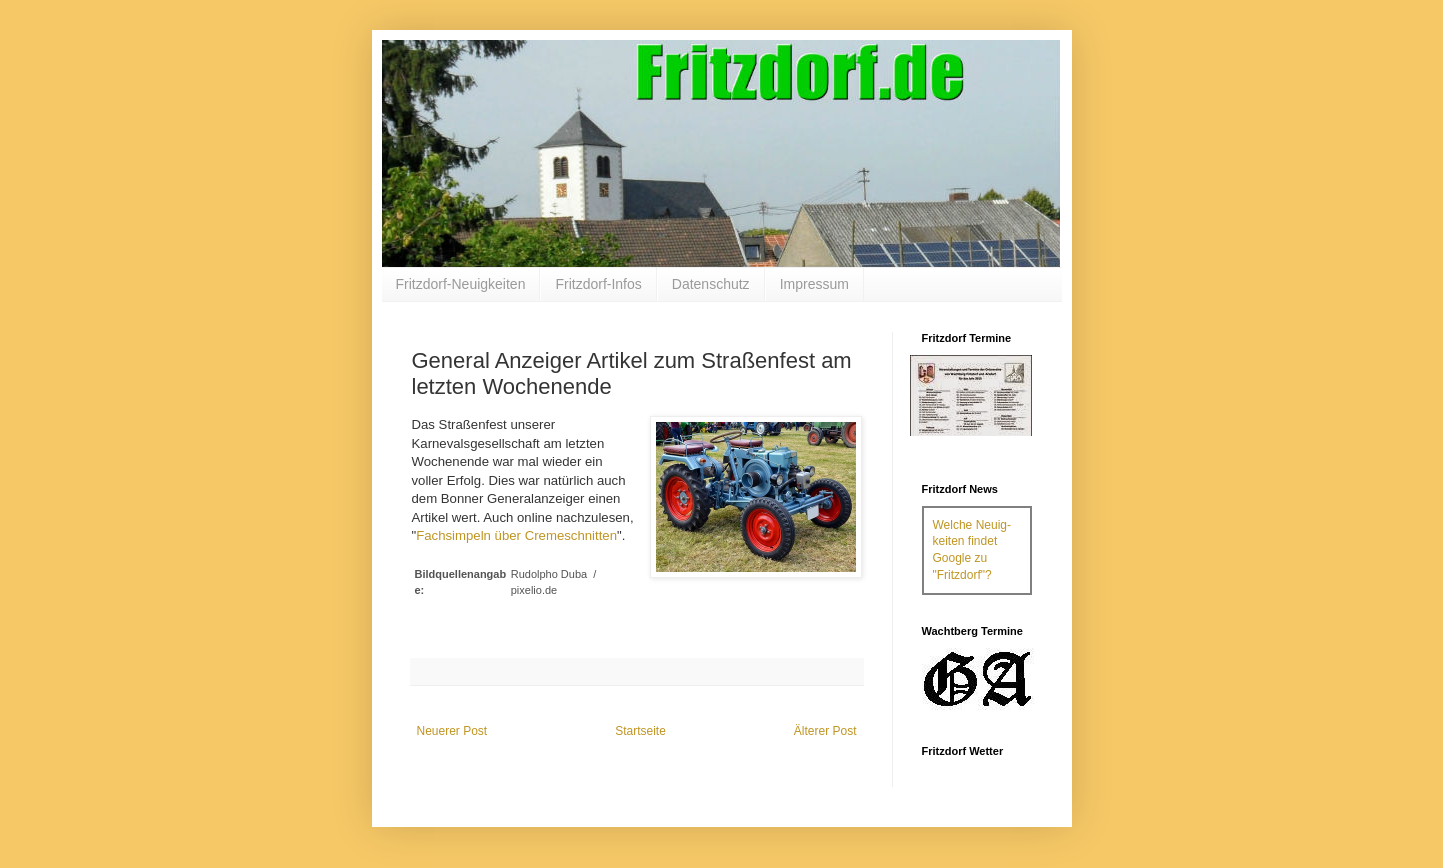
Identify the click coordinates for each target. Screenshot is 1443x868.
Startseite (640, 731)
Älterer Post (825, 731)
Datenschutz (711, 284)
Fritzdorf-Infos (598, 284)
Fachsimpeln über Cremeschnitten (516, 535)
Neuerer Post (452, 731)
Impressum (814, 284)
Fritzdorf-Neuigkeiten (461, 284)
